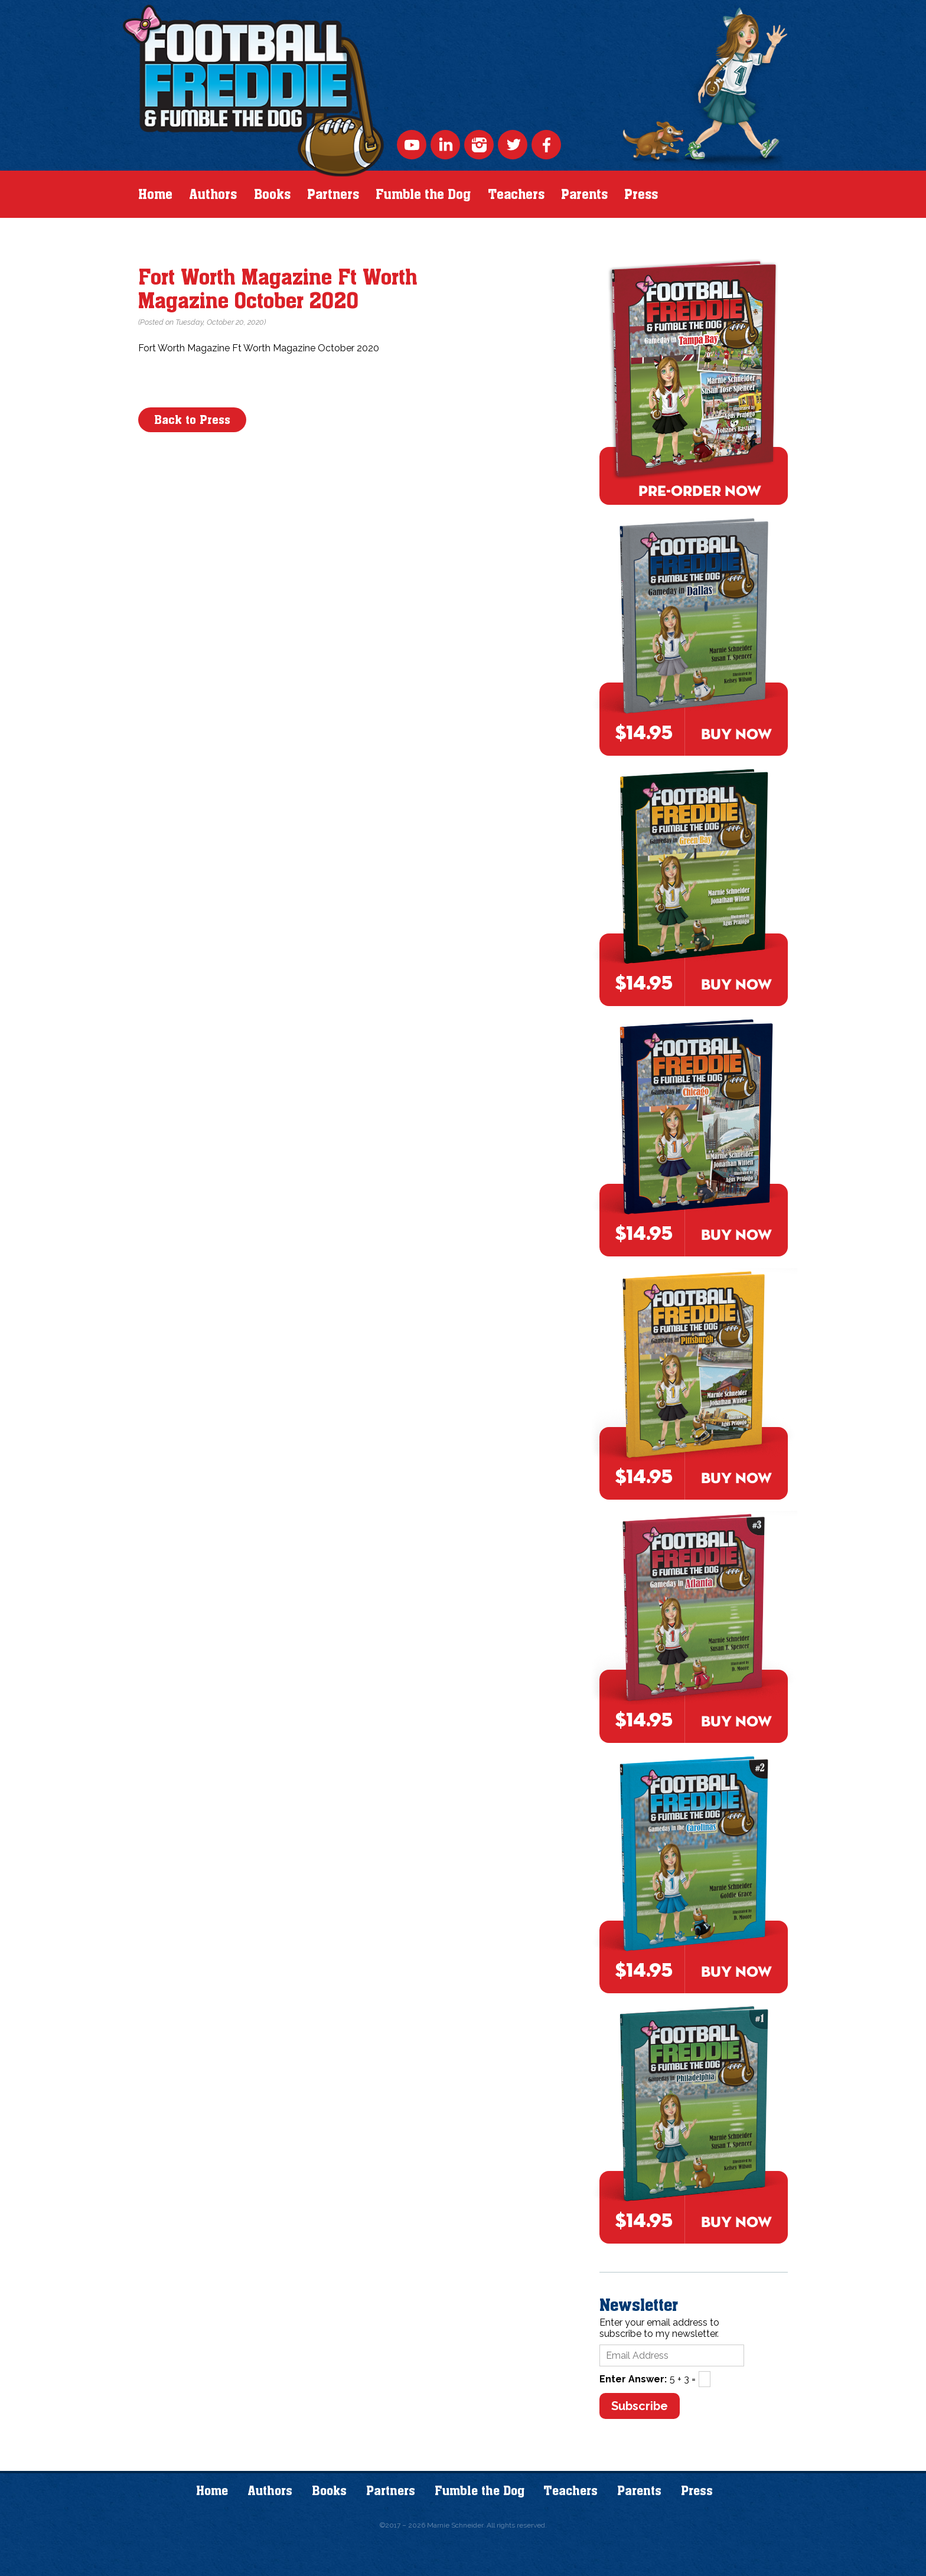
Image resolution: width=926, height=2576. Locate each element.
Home (155, 194)
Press (641, 194)
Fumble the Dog (423, 194)
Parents (584, 194)
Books (272, 194)
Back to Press (192, 419)
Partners (333, 194)
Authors (213, 194)
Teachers (516, 194)
